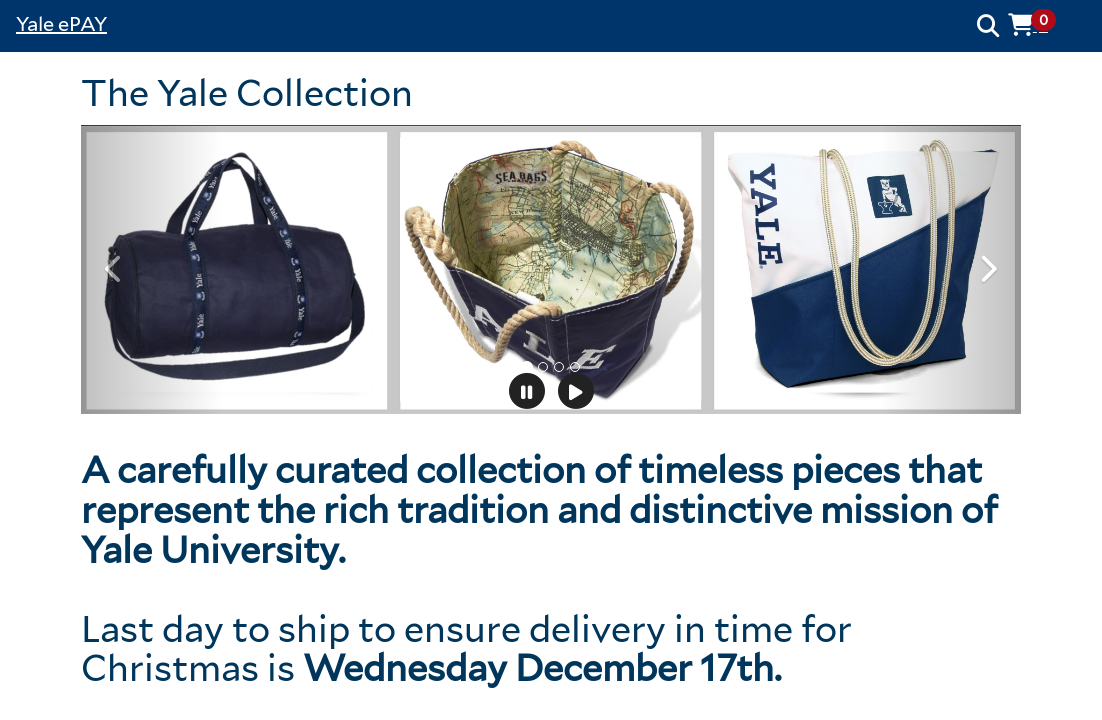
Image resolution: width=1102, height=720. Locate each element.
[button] (1039, 25)
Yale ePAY (61, 24)
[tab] (527, 367)
